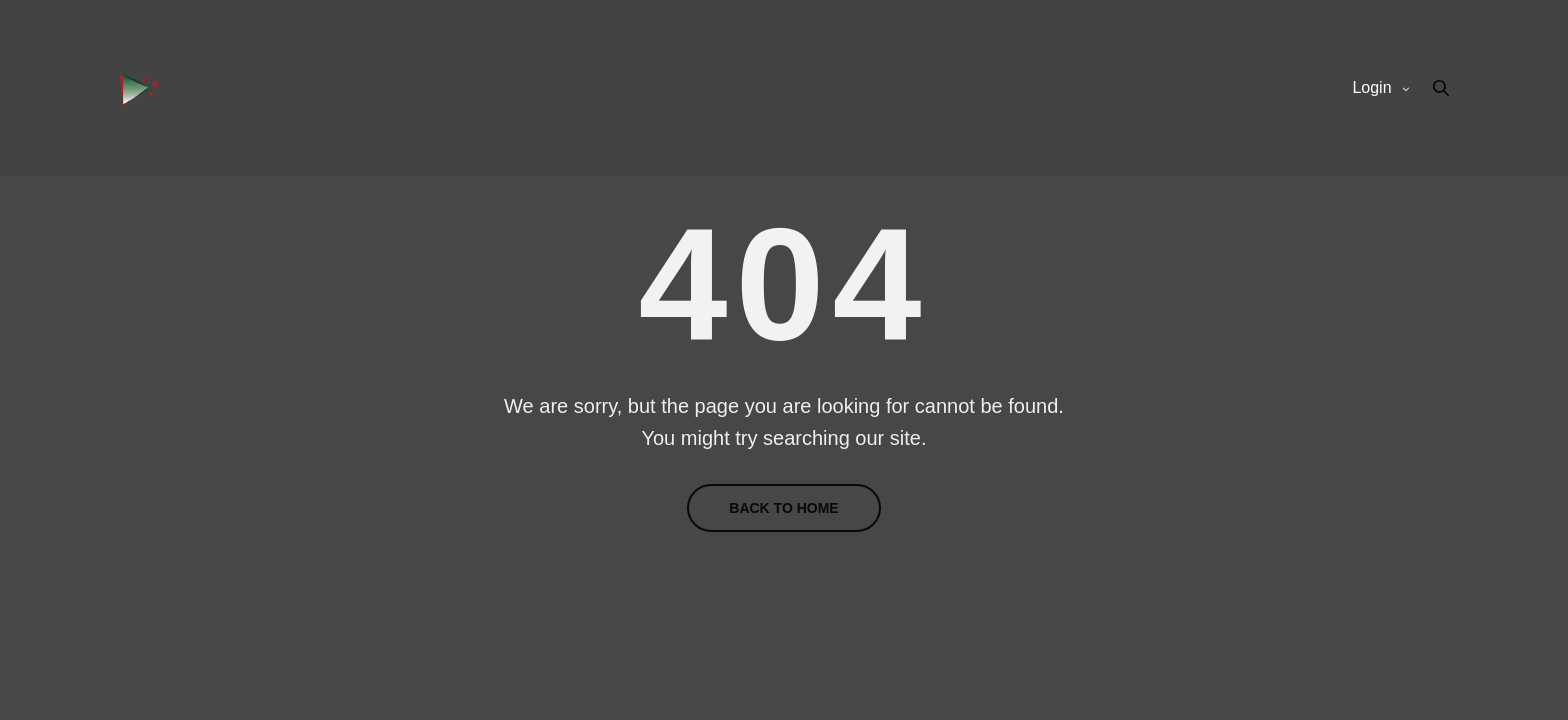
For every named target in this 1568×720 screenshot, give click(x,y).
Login (1371, 87)
